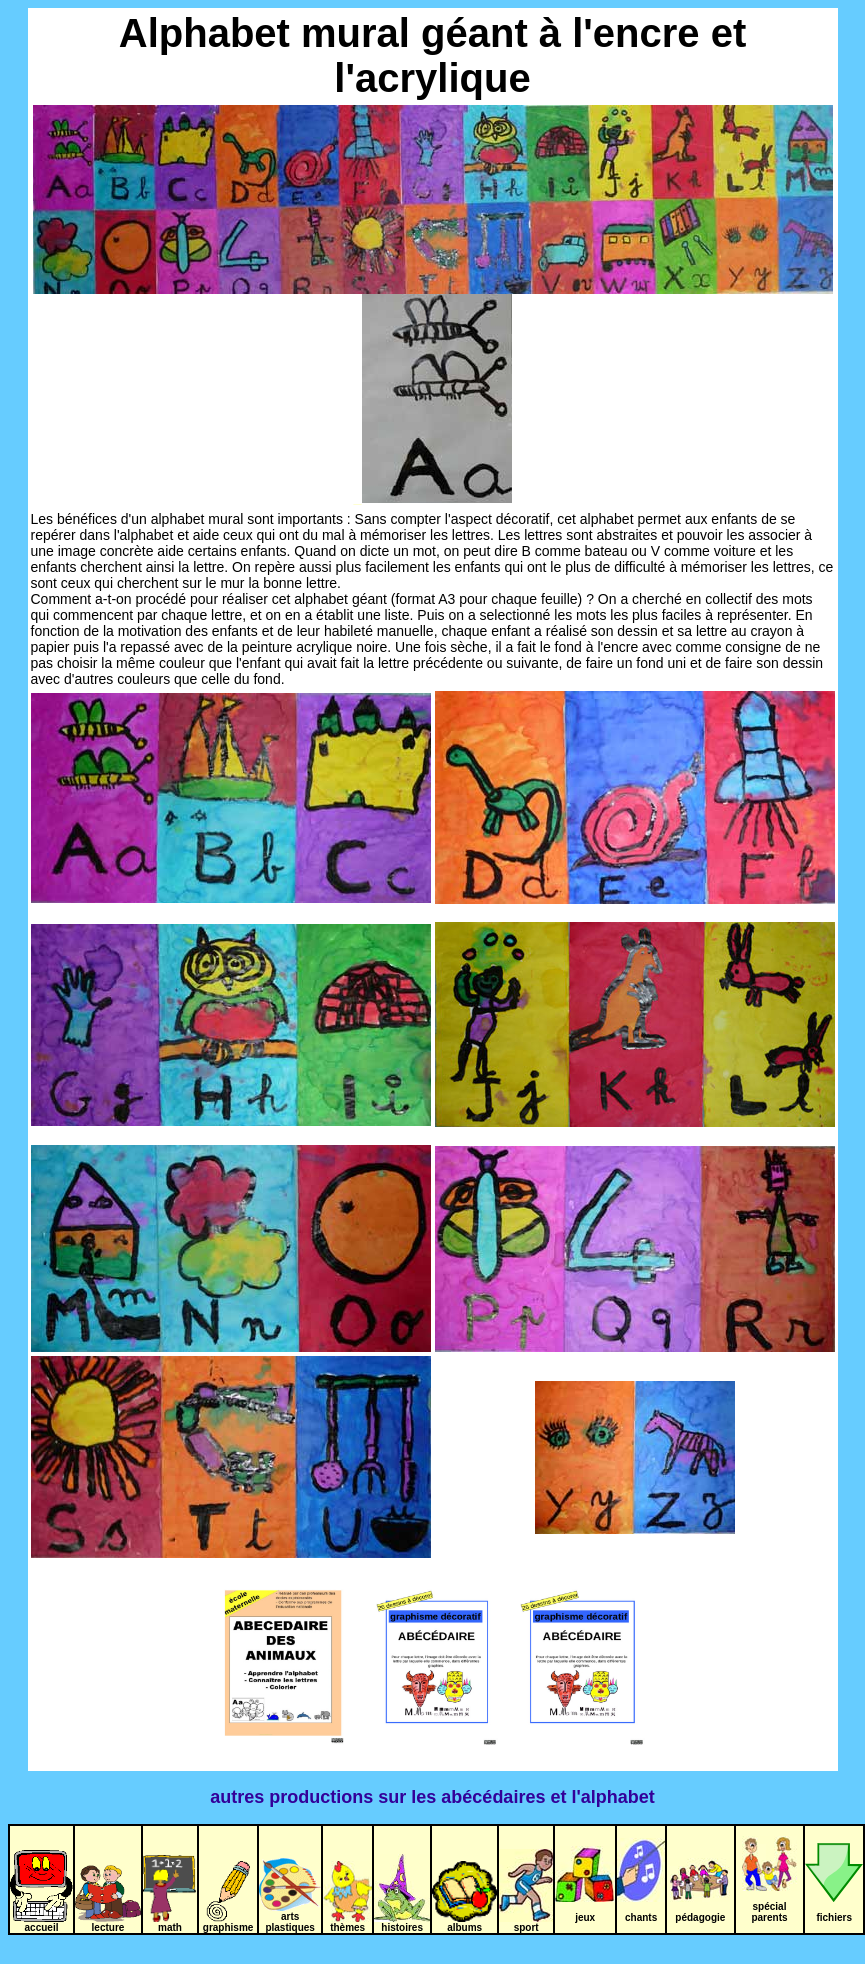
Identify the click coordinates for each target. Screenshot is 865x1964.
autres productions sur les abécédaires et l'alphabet (432, 1797)
